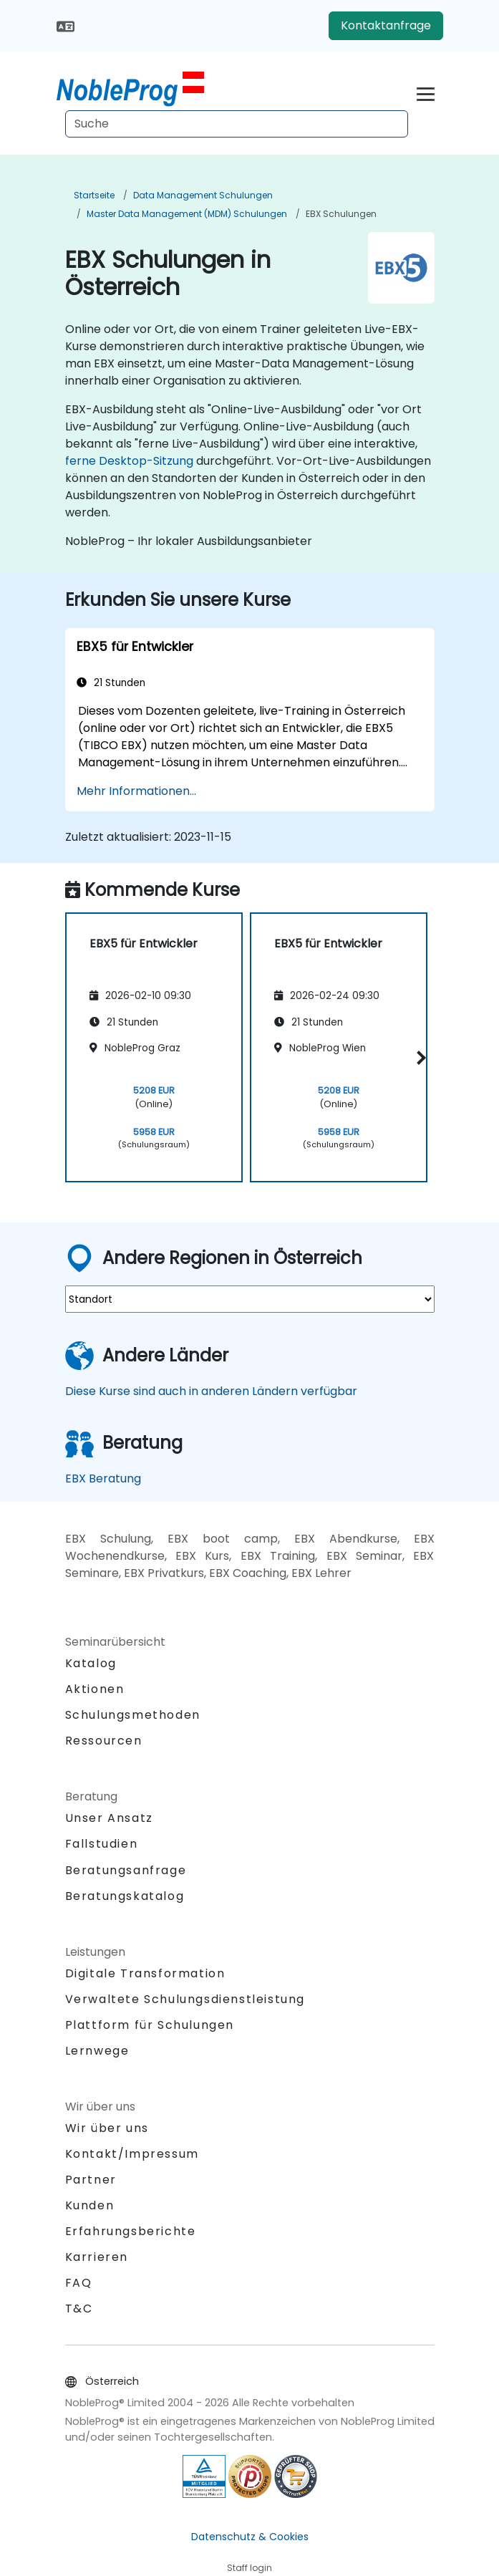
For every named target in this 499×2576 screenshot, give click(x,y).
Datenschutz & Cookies (250, 2536)
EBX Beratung (103, 1478)
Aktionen (95, 1689)
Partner (91, 2179)
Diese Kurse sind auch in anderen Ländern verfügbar (211, 1391)
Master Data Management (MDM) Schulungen (187, 214)
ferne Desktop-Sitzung (129, 461)
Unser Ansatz (109, 1818)
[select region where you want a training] (250, 1299)
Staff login (249, 2568)
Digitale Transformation (145, 1973)
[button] (419, 1058)
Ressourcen (103, 1740)
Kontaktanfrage (386, 25)
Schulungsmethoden (132, 1715)
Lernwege (97, 2050)
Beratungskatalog (125, 1896)
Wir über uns (107, 2128)
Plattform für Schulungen (149, 2025)
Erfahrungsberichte (130, 2231)
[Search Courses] (236, 124)
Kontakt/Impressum (132, 2154)
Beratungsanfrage (126, 1870)
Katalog (91, 1663)
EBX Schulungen (341, 214)
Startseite (94, 195)
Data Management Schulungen (203, 195)
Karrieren (96, 2257)
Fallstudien (101, 1843)
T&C (79, 2308)
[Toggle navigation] (425, 92)
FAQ (78, 2282)
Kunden (90, 2205)
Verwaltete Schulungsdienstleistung (185, 1999)
